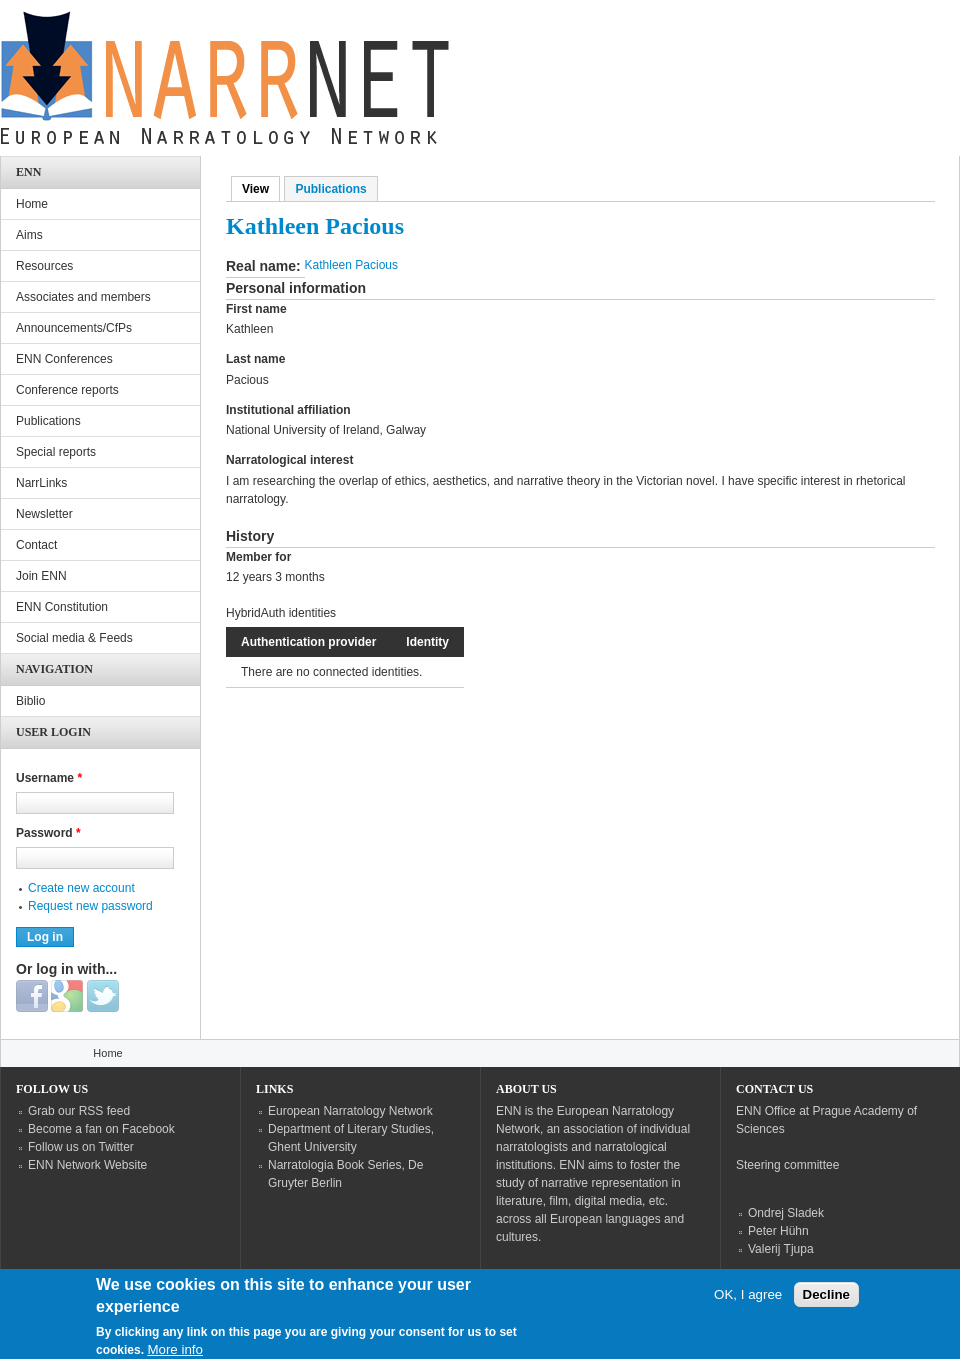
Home (32, 204)
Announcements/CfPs (74, 328)
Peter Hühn (778, 1231)
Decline (826, 1304)
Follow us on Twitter (81, 1147)
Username (49, 778)
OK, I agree (748, 1304)
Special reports (56, 452)
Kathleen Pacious (351, 265)
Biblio (30, 701)
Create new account (81, 888)
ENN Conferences (64, 359)
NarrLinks (41, 483)
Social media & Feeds (74, 638)
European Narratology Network (350, 1111)
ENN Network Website (87, 1165)
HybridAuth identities (281, 613)
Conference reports (67, 390)
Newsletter (44, 514)
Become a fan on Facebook (101, 1129)
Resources (44, 266)
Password (48, 833)
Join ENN (41, 576)
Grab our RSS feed (79, 1111)
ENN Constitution (62, 607)
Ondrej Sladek (786, 1213)
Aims (29, 235)
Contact (36, 545)
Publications (330, 189)
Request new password (90, 906)
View (261, 189)
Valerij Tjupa (781, 1249)
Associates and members (83, 297)
